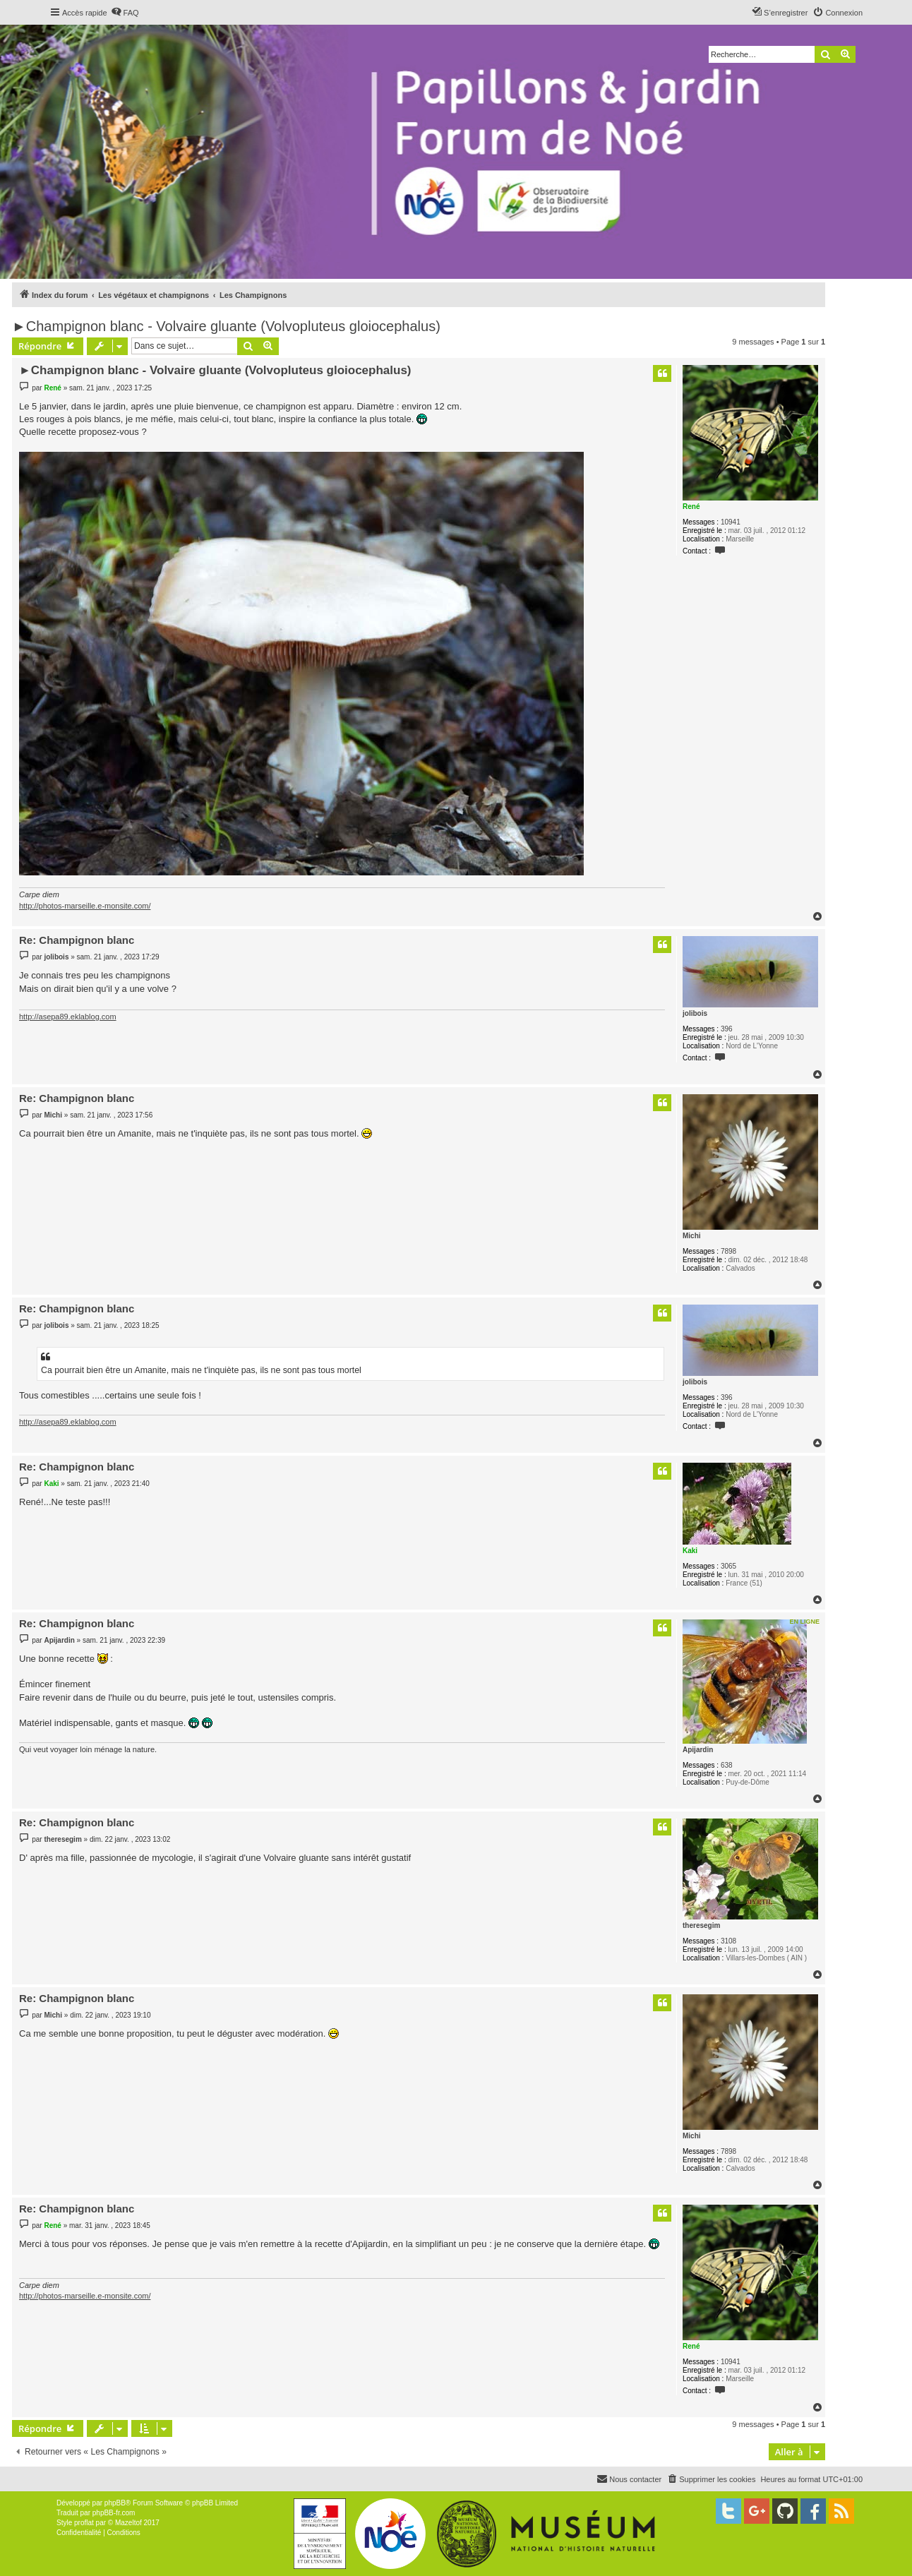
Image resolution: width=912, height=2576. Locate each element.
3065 (728, 1566)
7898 (728, 1251)
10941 (730, 522)
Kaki (690, 1550)
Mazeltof (128, 2523)
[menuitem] (125, 12)
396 (727, 1029)
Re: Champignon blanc (76, 940)
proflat (84, 2523)
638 (727, 1765)
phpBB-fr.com (114, 2513)
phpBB (115, 2503)
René (691, 506)
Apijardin (698, 1750)
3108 (728, 1941)
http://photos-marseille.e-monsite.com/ (84, 905)
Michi (692, 1236)
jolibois (695, 1013)
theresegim (701, 1925)
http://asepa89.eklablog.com (67, 1016)
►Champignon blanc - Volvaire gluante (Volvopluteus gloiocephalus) (226, 326)
